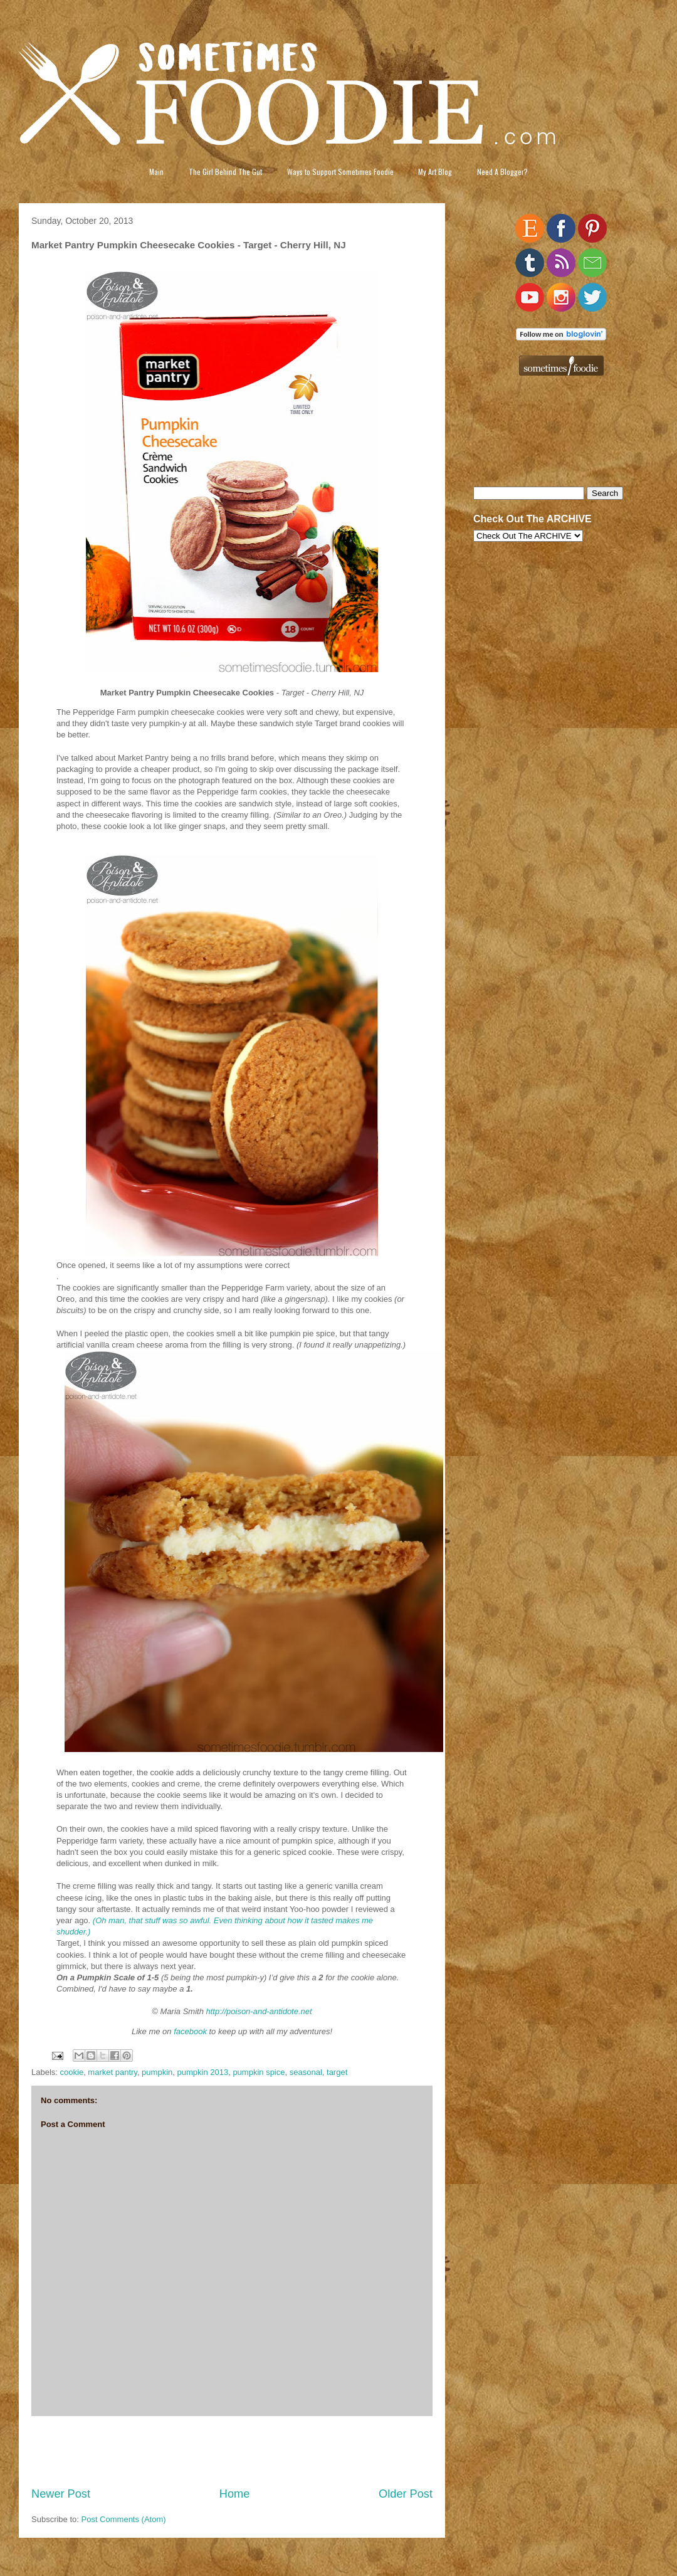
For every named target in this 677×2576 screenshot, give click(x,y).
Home (234, 2494)
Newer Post (60, 2494)
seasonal (306, 2072)
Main (156, 171)
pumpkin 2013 (202, 2072)
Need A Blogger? (502, 171)
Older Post (406, 2494)
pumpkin (157, 2072)
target (337, 2072)
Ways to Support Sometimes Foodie (340, 171)
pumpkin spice (259, 2072)
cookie (72, 2072)
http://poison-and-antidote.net (259, 2011)
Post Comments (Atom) (123, 2519)
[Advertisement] (232, 2451)
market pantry (112, 2072)
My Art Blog (435, 171)
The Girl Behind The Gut (225, 171)
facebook (190, 2031)
